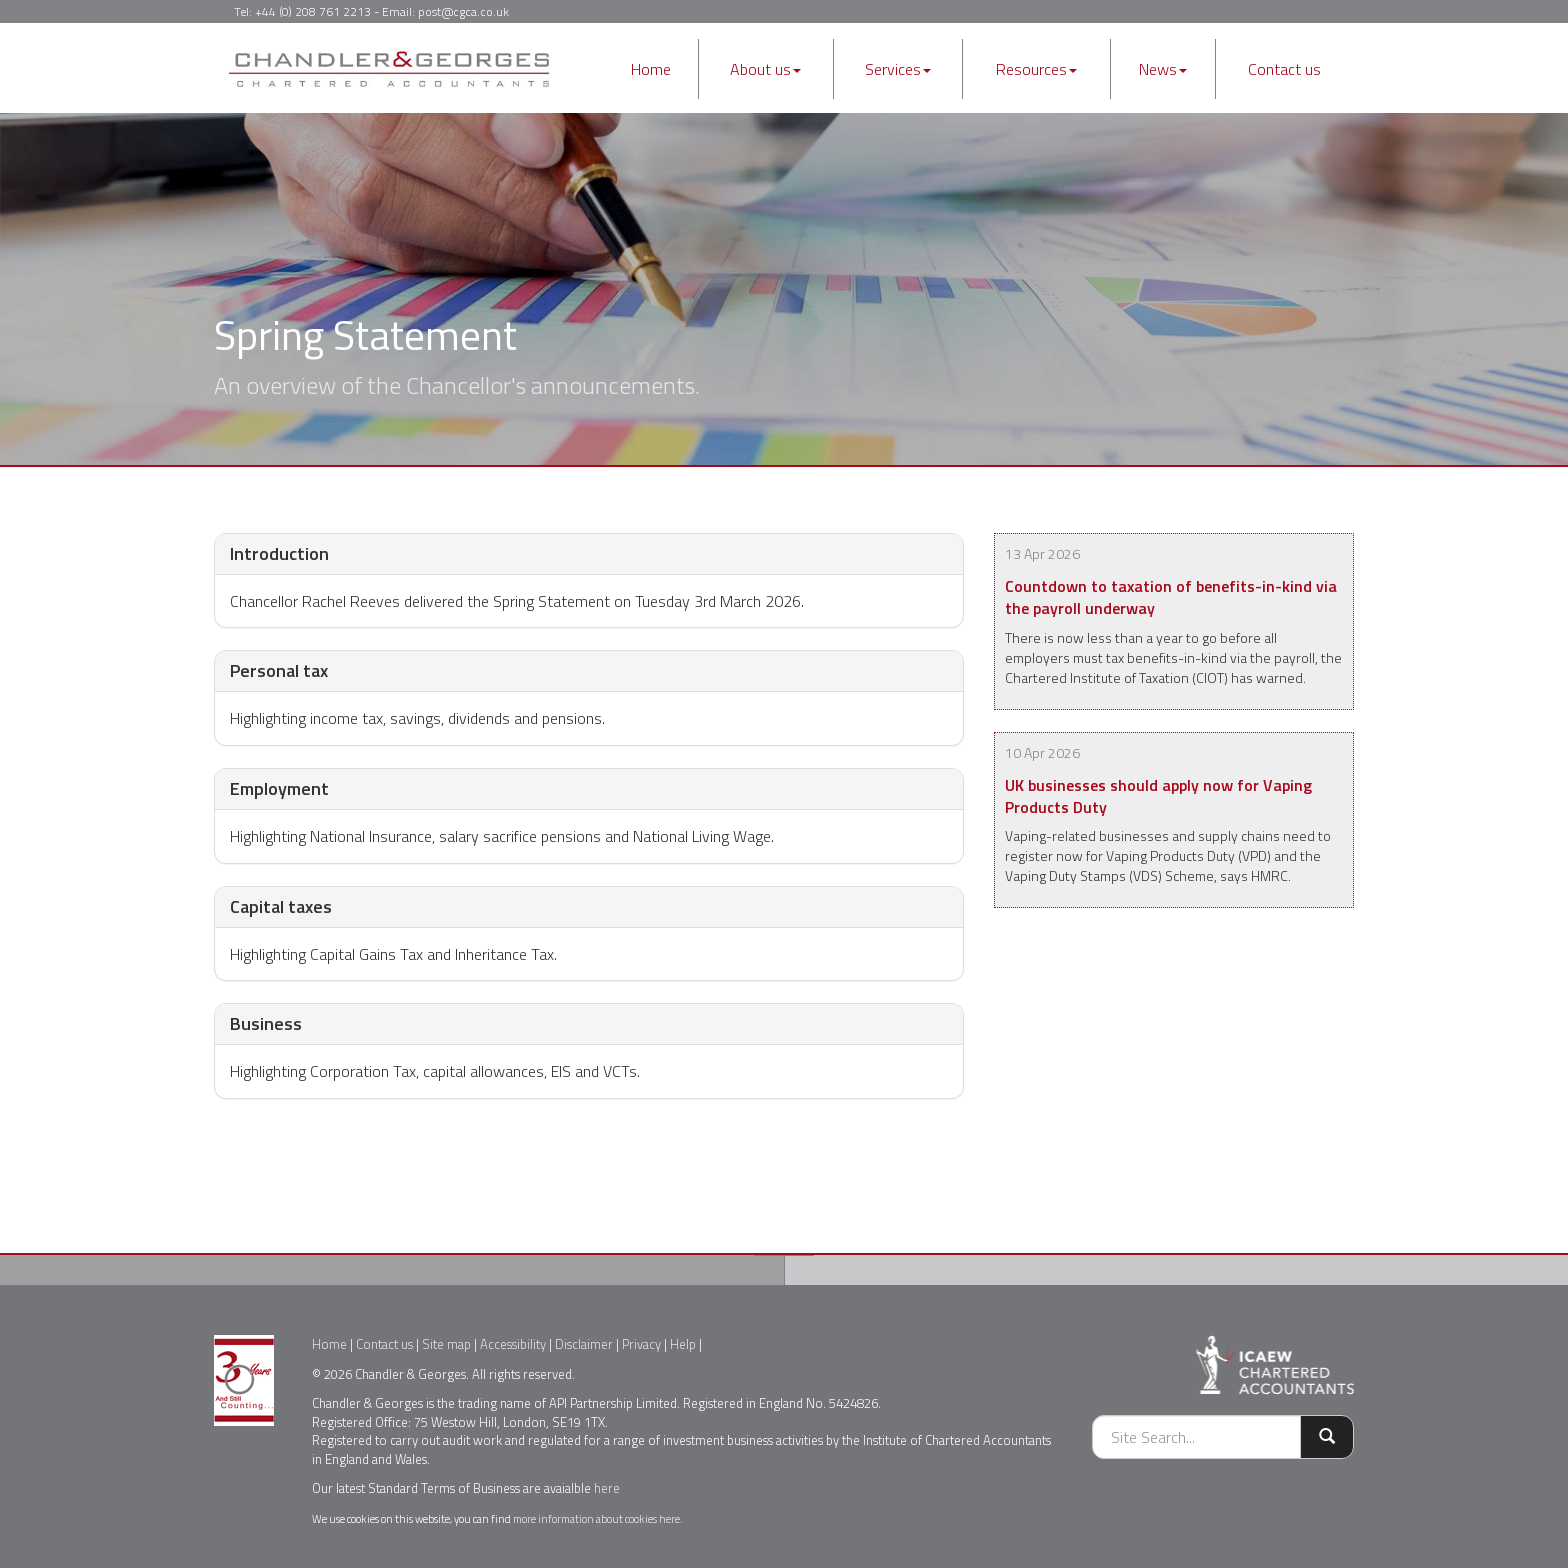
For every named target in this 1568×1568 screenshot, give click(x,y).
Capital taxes (281, 906)
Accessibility (513, 1344)
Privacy (641, 1344)
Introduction (279, 553)
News (1163, 69)
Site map (446, 1344)
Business (266, 1023)
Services (898, 69)
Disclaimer (584, 1344)
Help (683, 1344)
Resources (1036, 69)
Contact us (1284, 69)
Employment (279, 788)
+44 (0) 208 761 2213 (313, 11)
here (607, 1488)
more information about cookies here (596, 1518)
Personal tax (279, 670)
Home (651, 69)
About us (765, 69)
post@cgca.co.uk (463, 11)
